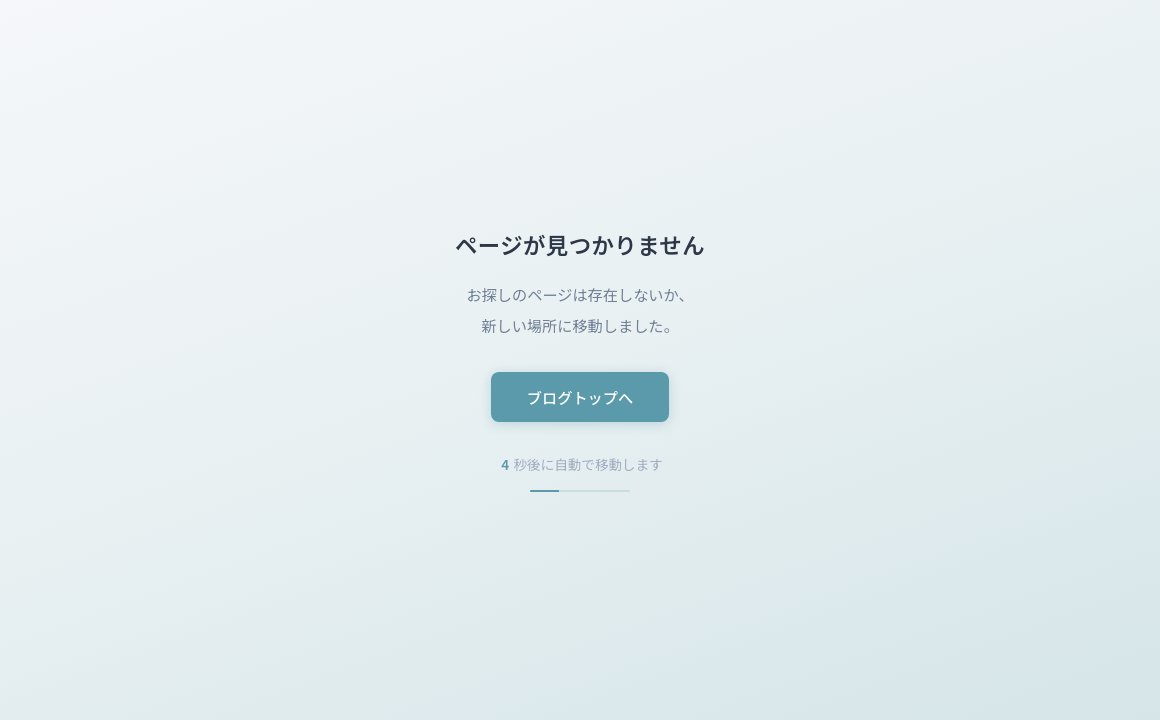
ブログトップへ (580, 397)
